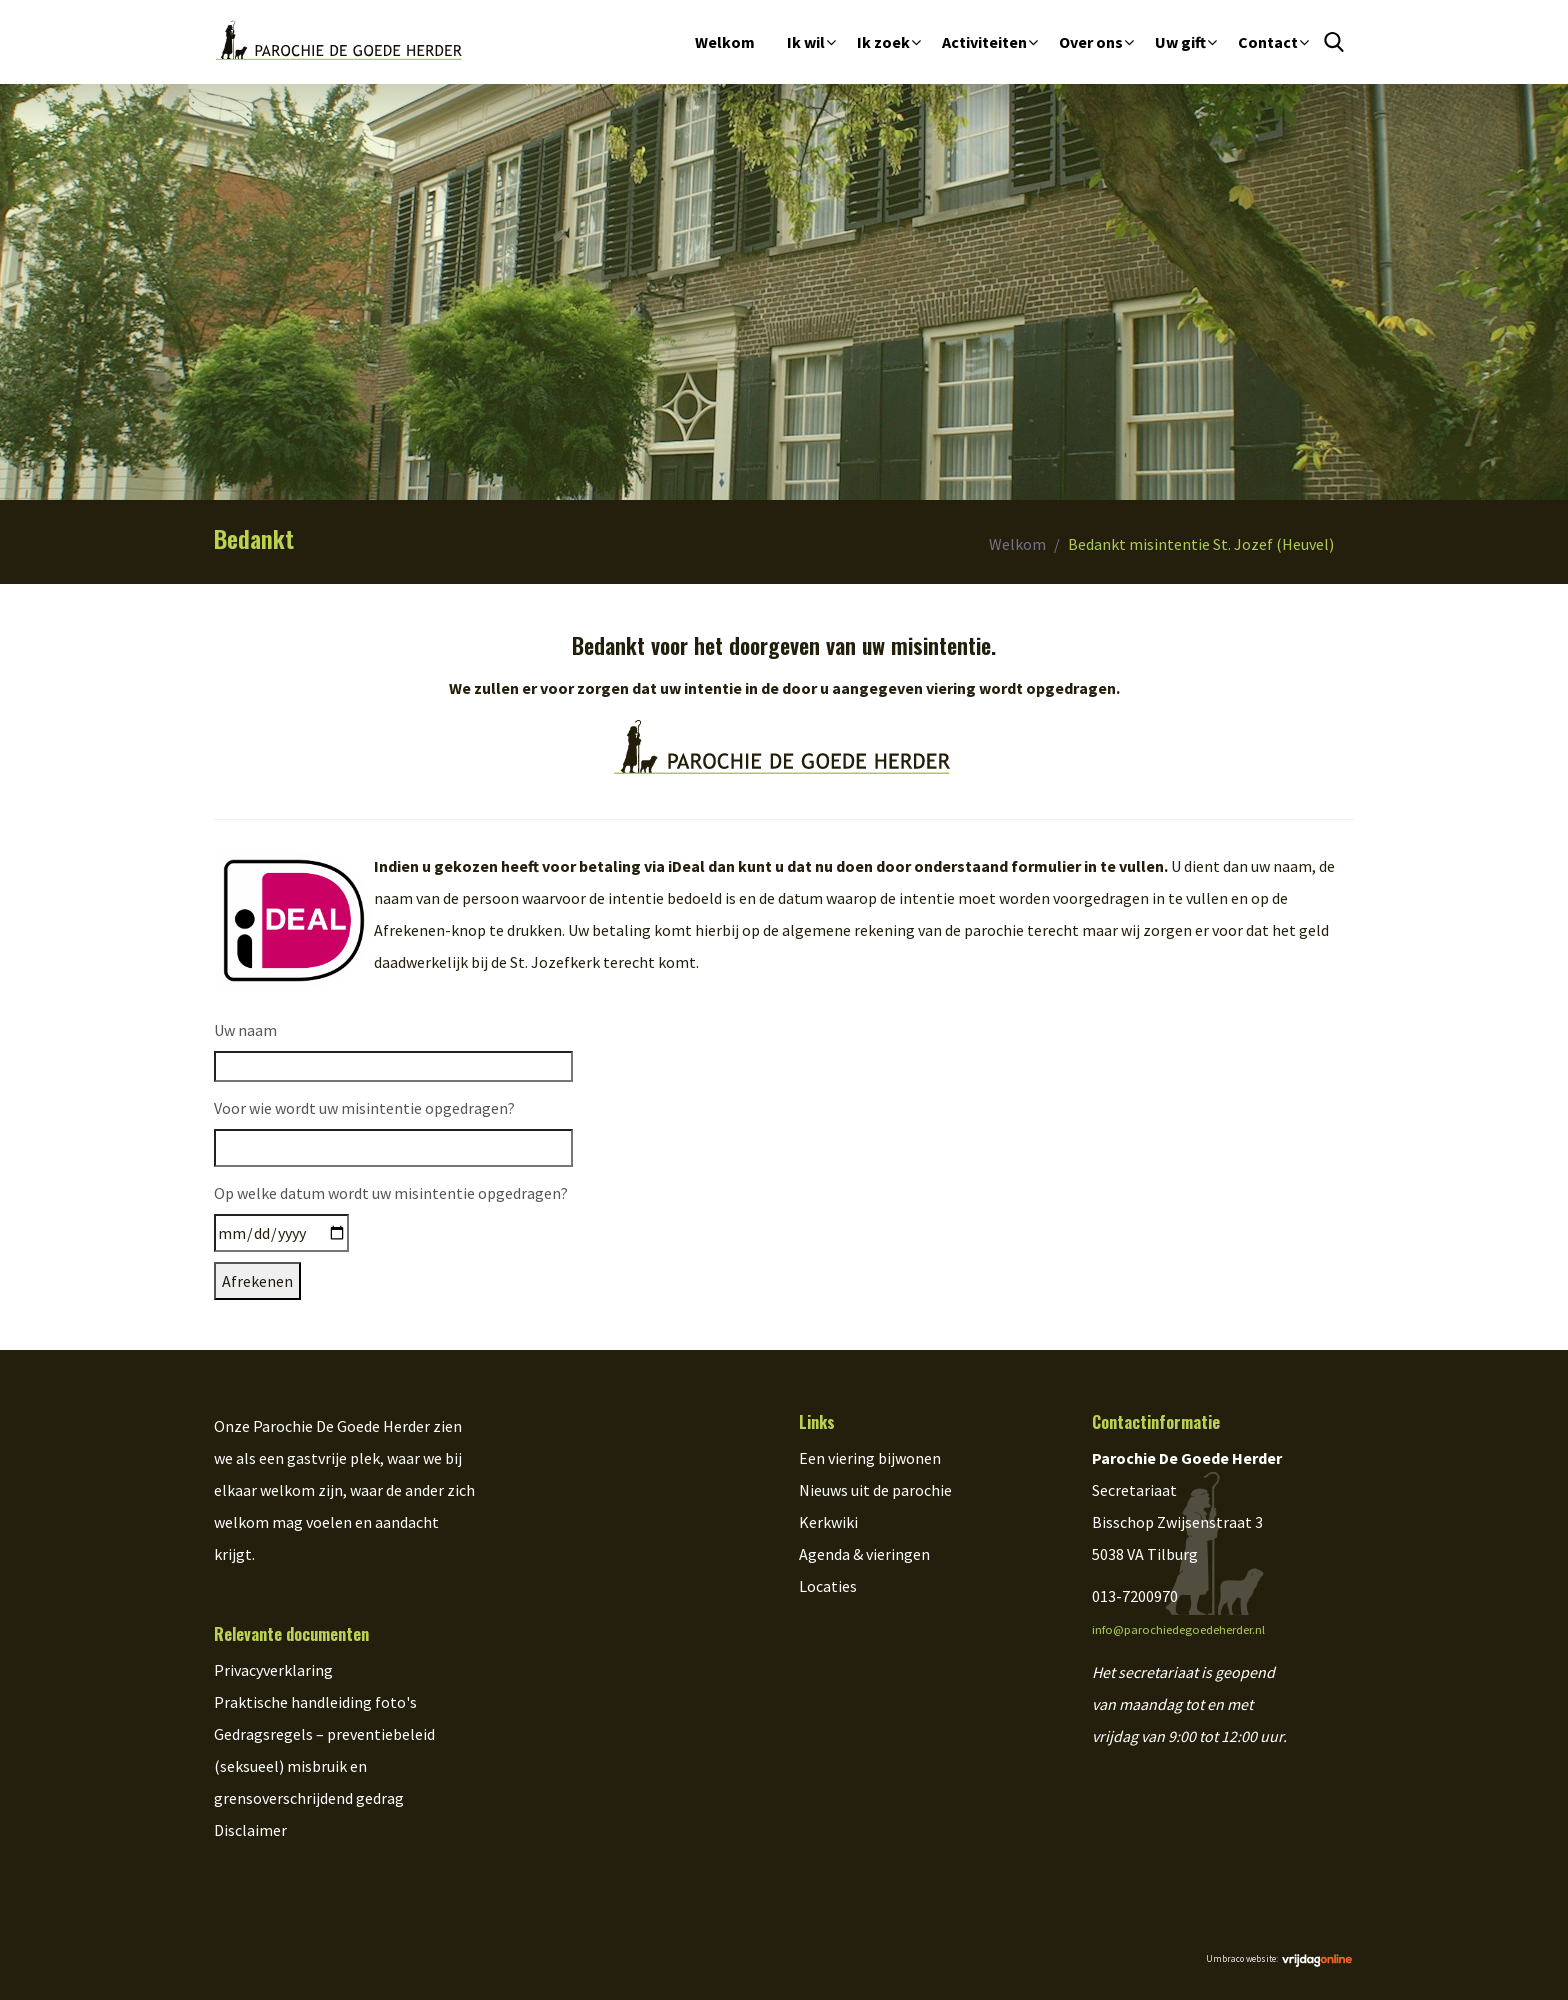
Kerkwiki (828, 1522)
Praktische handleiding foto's (315, 1702)
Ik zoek (883, 42)
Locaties (828, 1586)
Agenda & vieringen (864, 1554)
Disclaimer (250, 1830)
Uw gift (1180, 42)
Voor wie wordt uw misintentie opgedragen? (364, 1108)
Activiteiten (984, 42)
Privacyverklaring (273, 1670)
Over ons (1091, 42)
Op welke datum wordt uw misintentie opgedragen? (391, 1193)
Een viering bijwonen (870, 1458)
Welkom (725, 42)
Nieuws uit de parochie (875, 1490)
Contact (1268, 42)
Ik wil (806, 42)
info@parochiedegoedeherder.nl (1178, 1629)
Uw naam (245, 1030)
